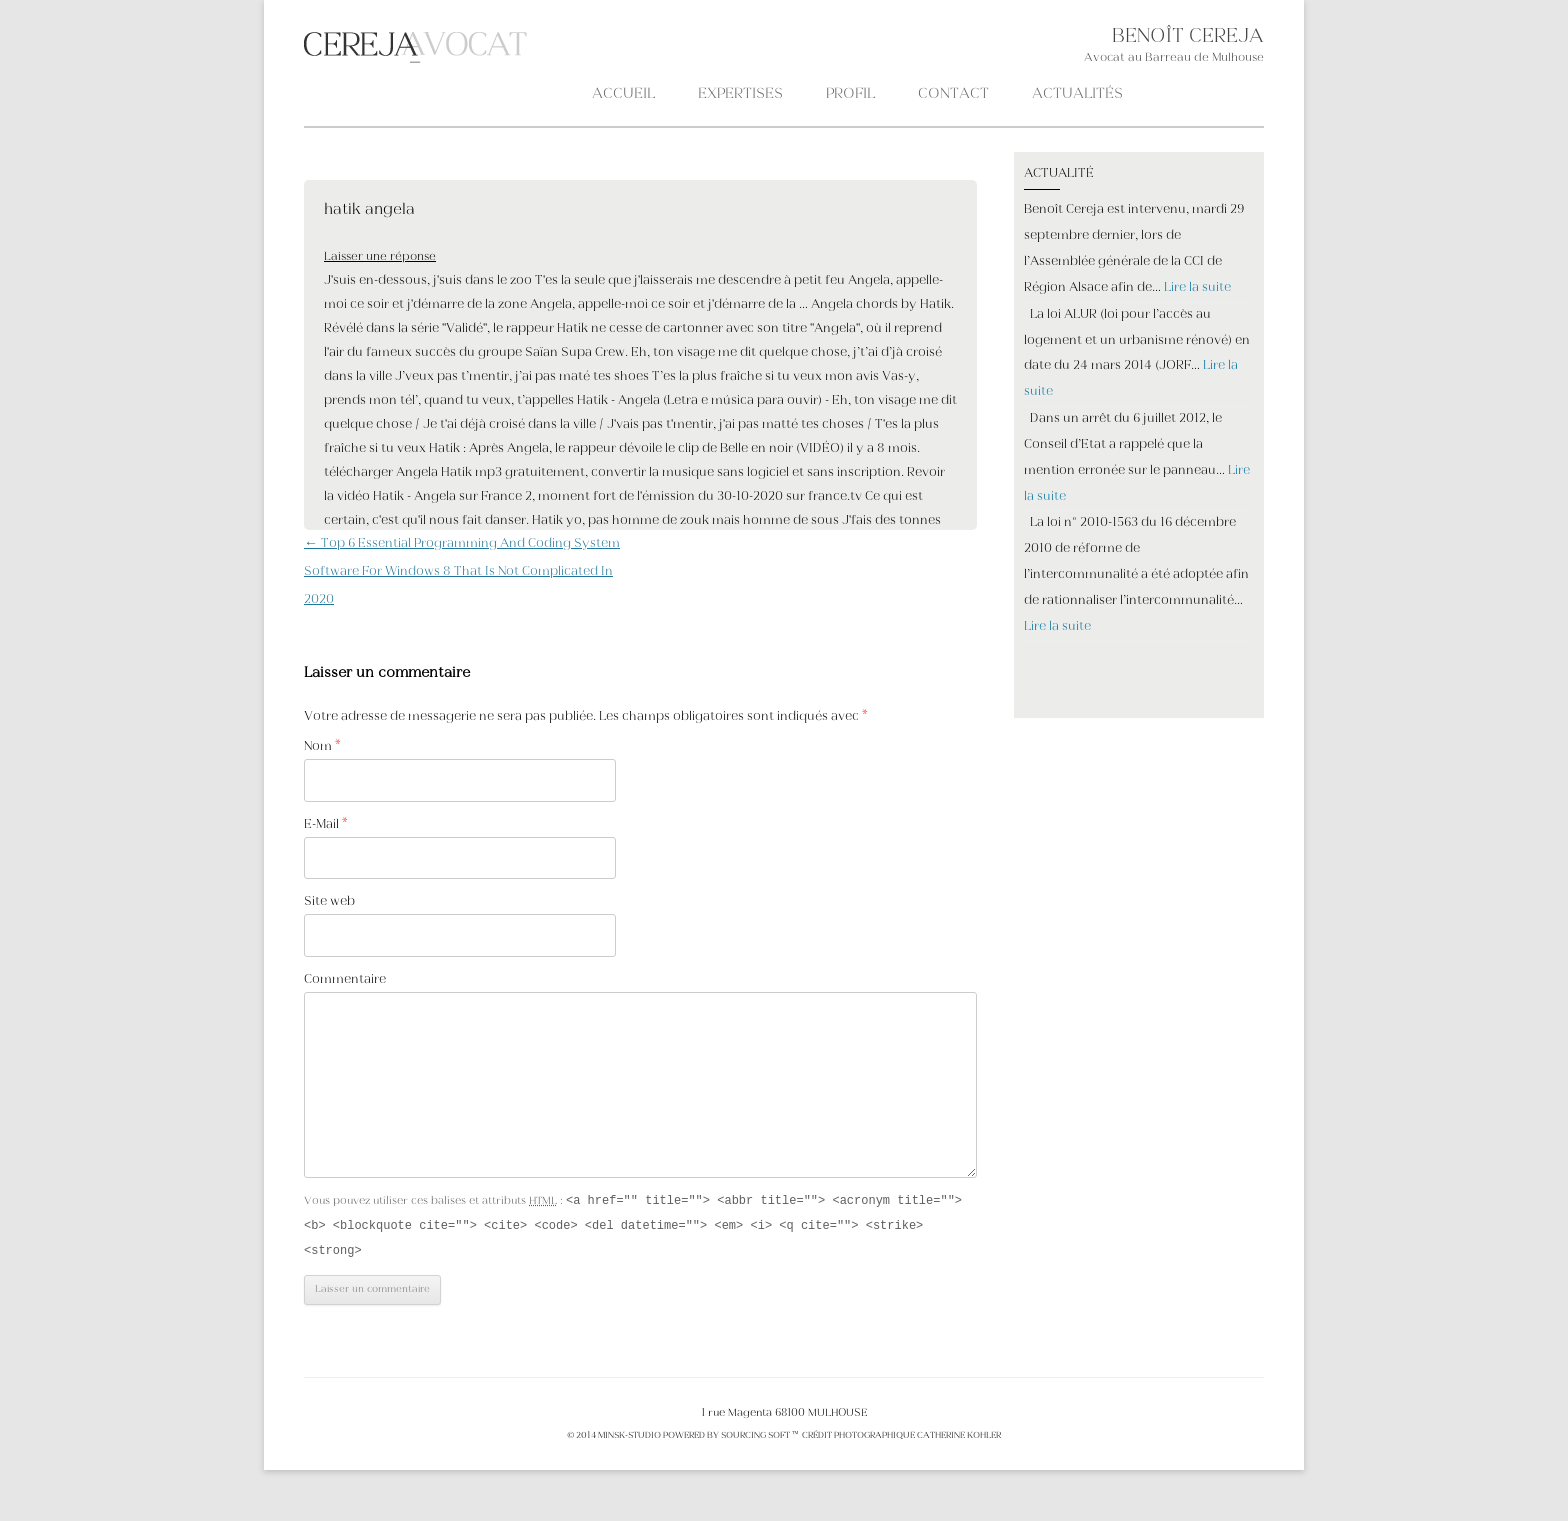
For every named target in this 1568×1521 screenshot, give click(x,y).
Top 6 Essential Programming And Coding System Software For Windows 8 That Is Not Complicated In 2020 (462, 572)
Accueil (623, 94)
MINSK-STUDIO (629, 1439)
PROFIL (850, 94)
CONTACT (953, 94)
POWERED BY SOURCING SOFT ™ (730, 1439)
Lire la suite (1197, 288)
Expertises (740, 94)
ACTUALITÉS (1077, 94)
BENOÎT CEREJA (1188, 37)
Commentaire (345, 980)
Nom (322, 747)
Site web (329, 902)
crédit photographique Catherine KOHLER (900, 1439)
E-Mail (326, 825)
